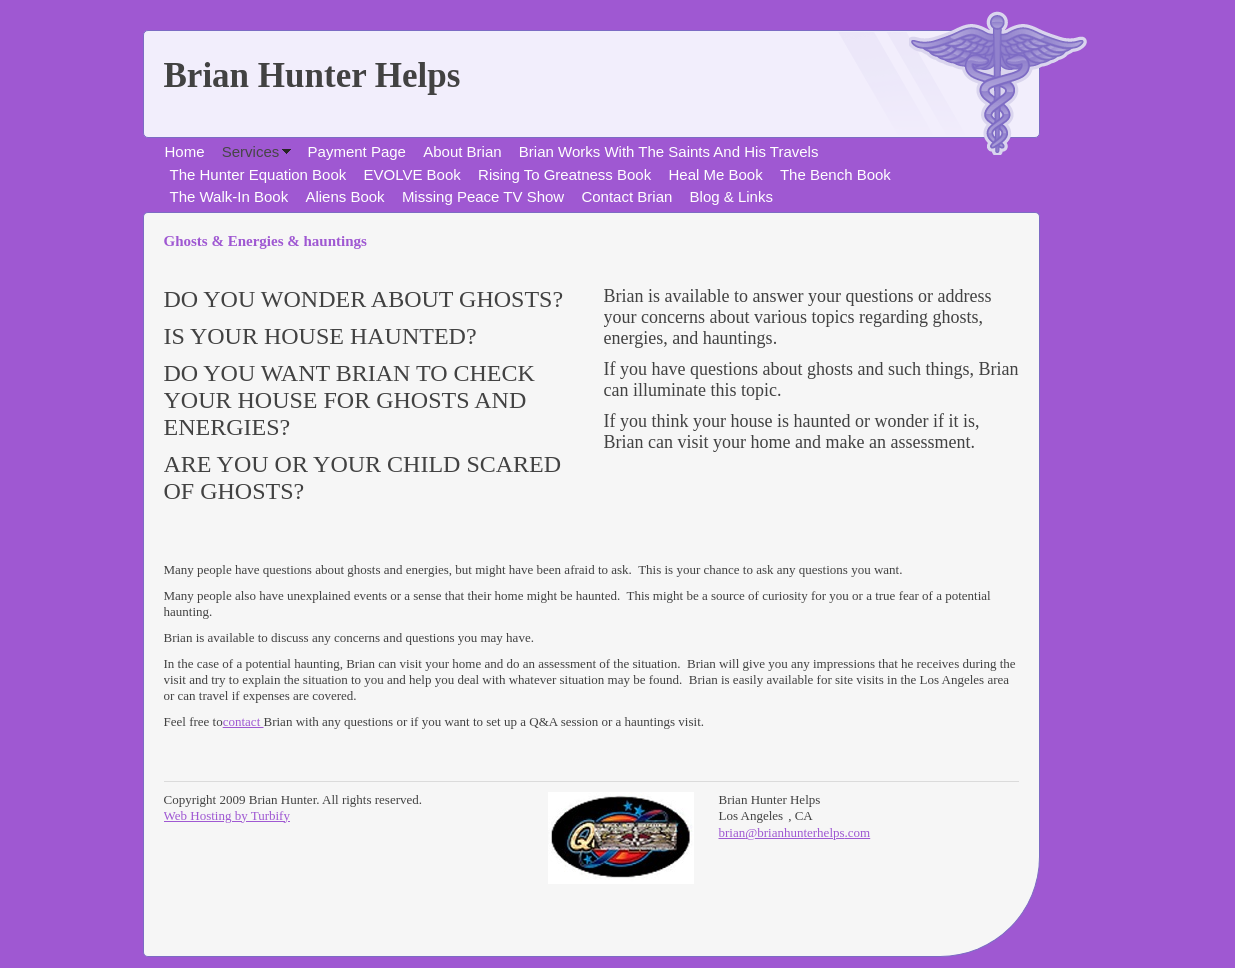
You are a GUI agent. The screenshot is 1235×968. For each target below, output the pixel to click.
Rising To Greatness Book (564, 174)
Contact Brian (626, 196)
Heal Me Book (715, 174)
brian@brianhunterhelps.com (795, 832)
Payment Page (357, 151)
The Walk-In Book (229, 196)
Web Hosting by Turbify (227, 815)
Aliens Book (344, 196)
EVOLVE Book (412, 174)
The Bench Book (835, 174)
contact (243, 721)
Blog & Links (731, 196)
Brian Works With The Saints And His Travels (669, 151)
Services (251, 151)
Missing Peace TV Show (483, 196)
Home (185, 151)
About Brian (462, 151)
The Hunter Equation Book (258, 174)
